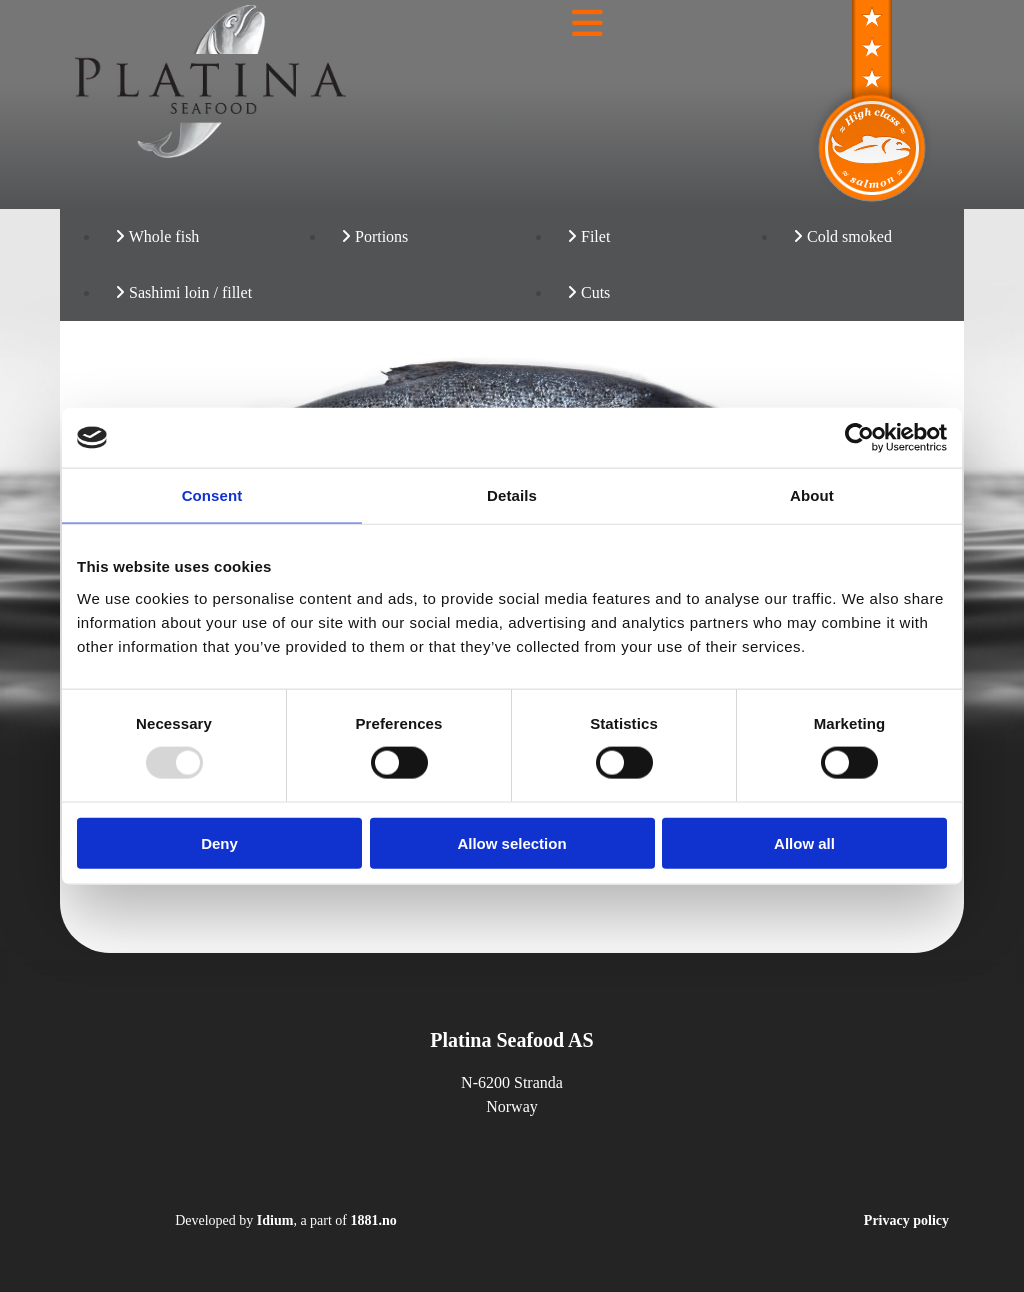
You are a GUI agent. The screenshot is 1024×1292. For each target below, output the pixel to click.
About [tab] (812, 495)
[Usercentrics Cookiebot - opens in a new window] (859, 438)
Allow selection (511, 842)
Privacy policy (906, 1220)
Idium (275, 1220)
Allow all (804, 842)
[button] (587, 24)
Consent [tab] (212, 495)
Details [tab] (512, 495)
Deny (219, 842)
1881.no (374, 1220)
